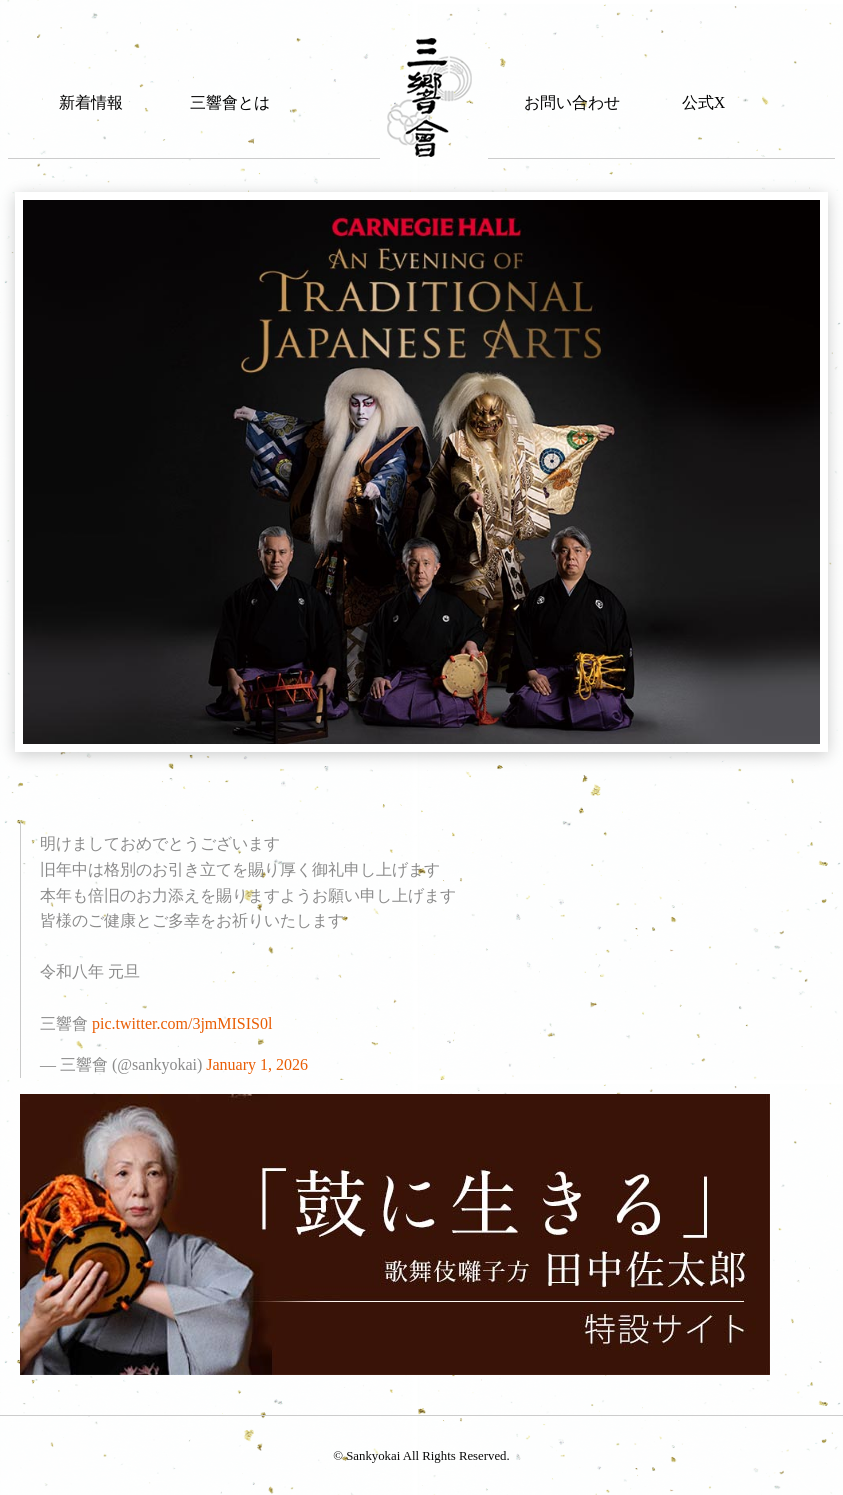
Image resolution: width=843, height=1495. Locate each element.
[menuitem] (91, 83)
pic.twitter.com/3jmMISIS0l (182, 1023)
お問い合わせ (572, 102)
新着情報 (91, 102)
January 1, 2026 (257, 1064)
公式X (704, 102)
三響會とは (230, 102)
